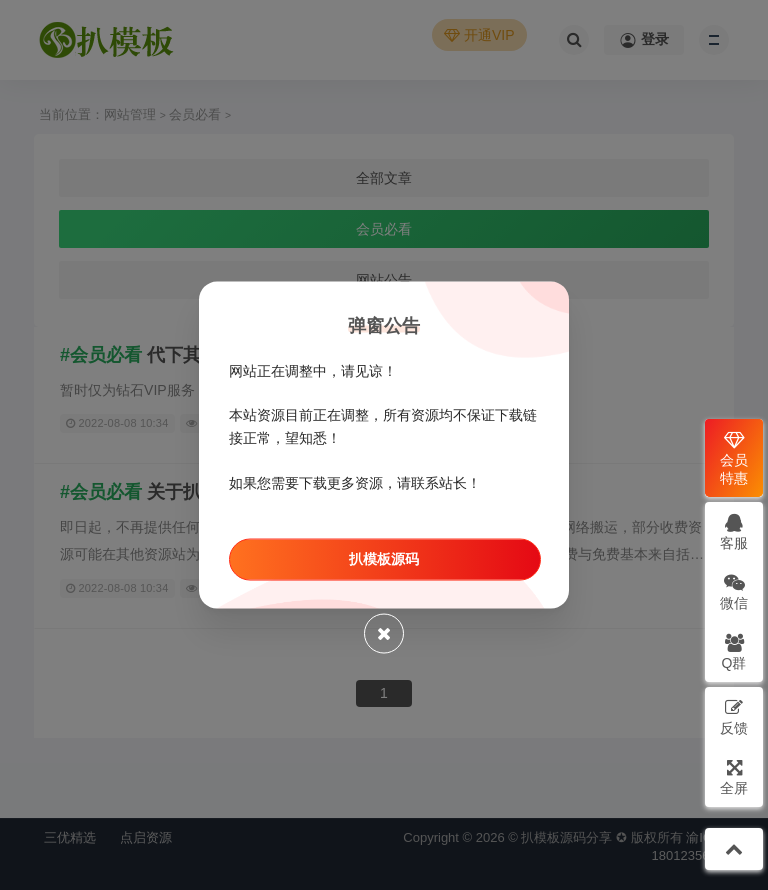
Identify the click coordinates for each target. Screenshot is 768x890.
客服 (734, 531)
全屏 (734, 776)
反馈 (734, 716)
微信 (734, 591)
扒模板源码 (384, 558)
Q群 (734, 651)
